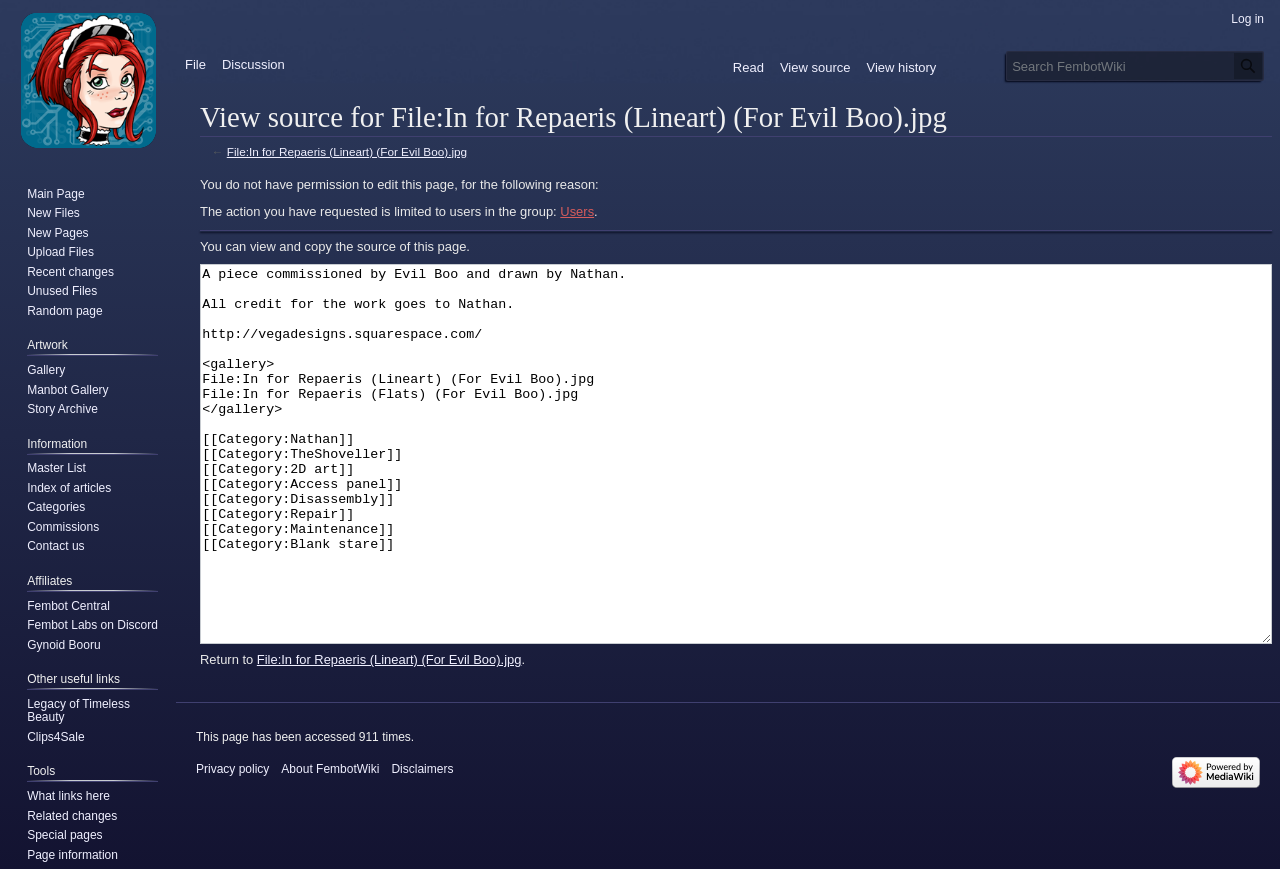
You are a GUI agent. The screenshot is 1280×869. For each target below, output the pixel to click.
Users (577, 211)
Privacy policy (232, 844)
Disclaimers (422, 844)
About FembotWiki (330, 844)
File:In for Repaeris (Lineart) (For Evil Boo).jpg (347, 151)
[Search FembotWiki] (1135, 66)
